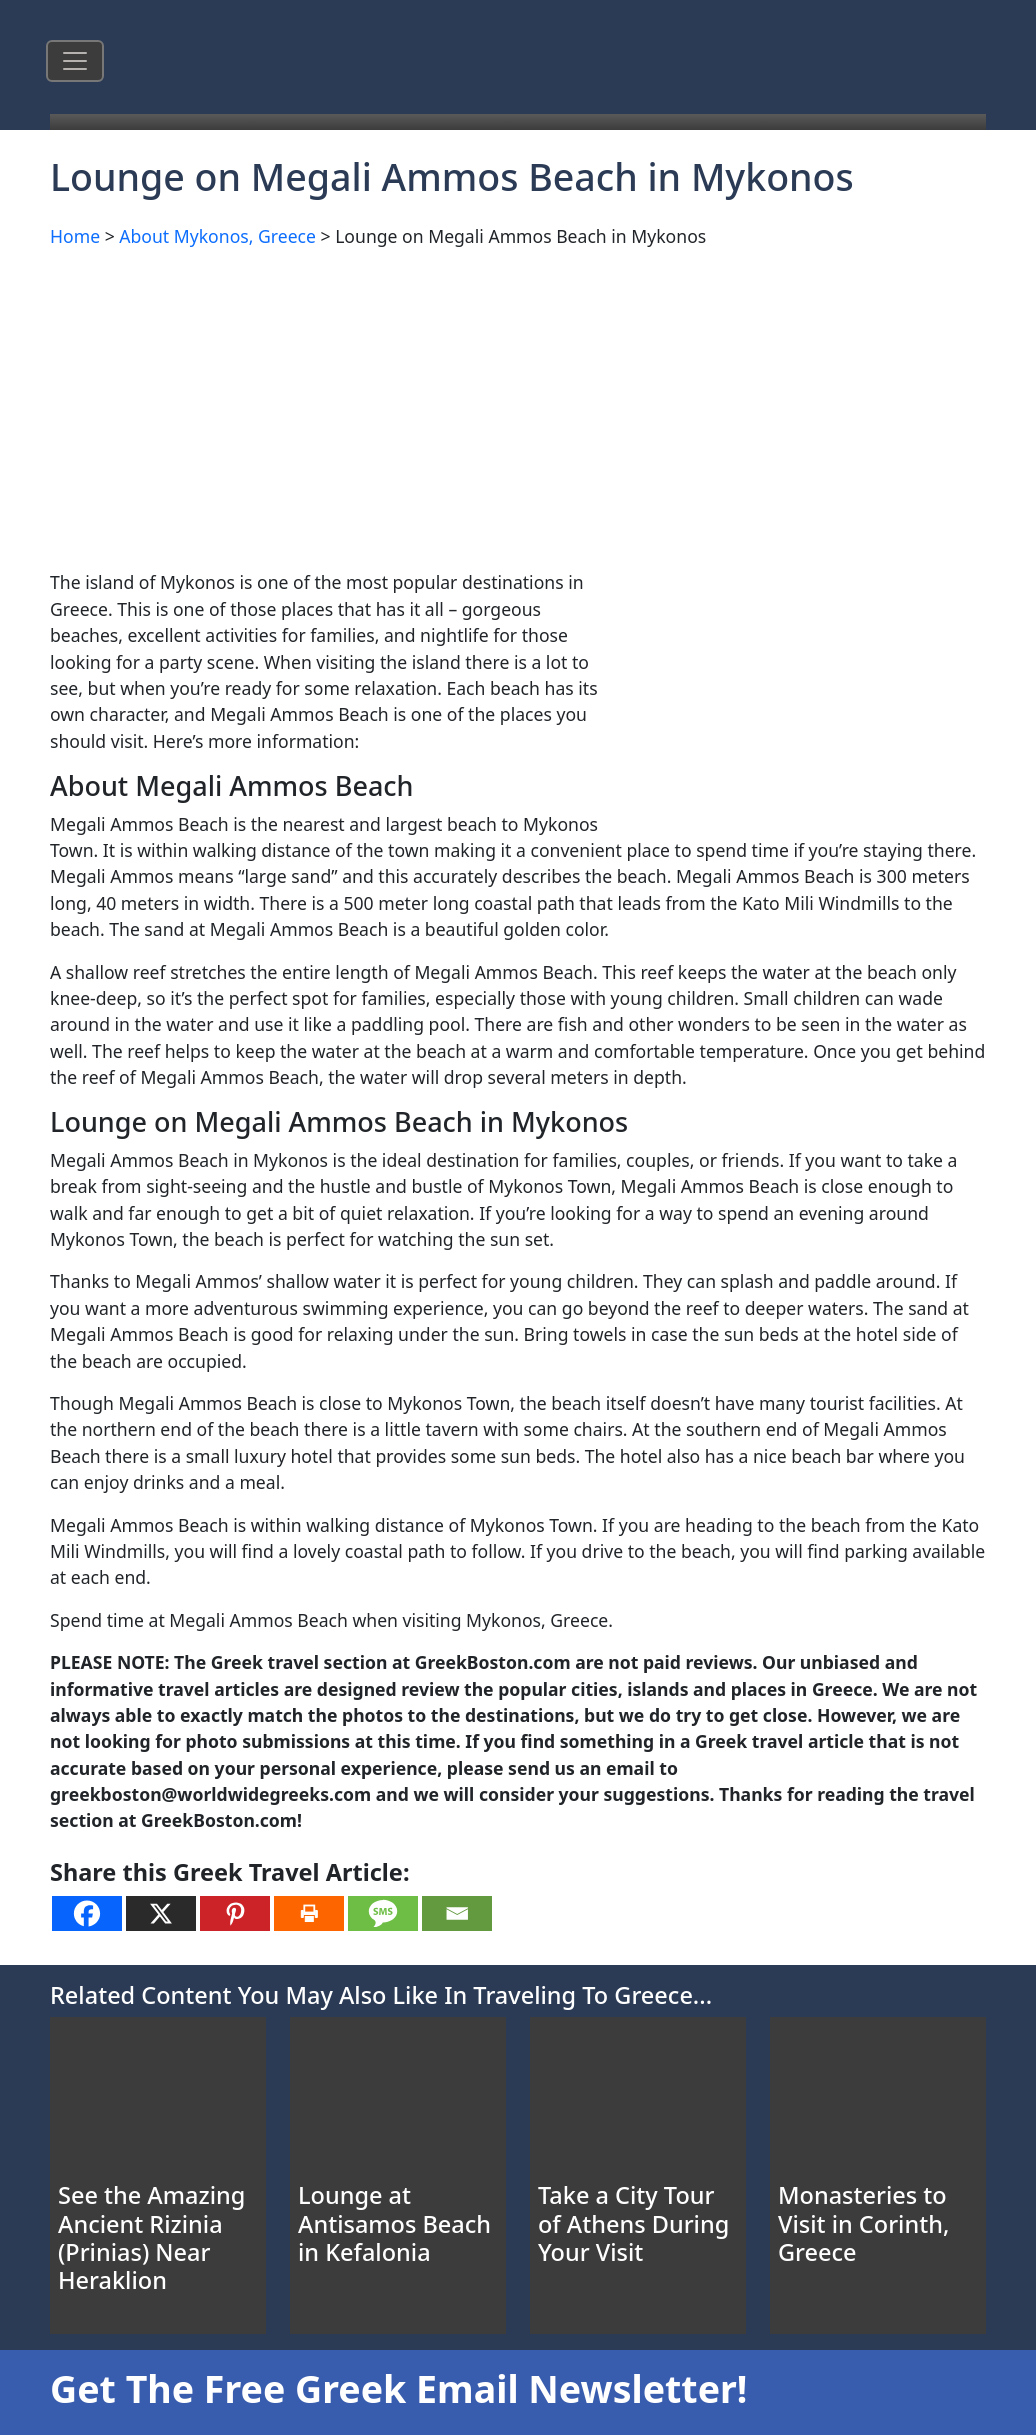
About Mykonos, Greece (217, 236)
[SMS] (383, 1913)
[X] (161, 1913)
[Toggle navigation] (75, 61)
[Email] (457, 1913)
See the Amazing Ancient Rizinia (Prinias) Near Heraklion (151, 2237)
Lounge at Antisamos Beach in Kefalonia (394, 2223)
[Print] (309, 1913)
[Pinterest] (235, 1913)
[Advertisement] (518, 405)
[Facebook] (87, 1913)
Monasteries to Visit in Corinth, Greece (863, 2223)
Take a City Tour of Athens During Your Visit (633, 2223)
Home (75, 236)
